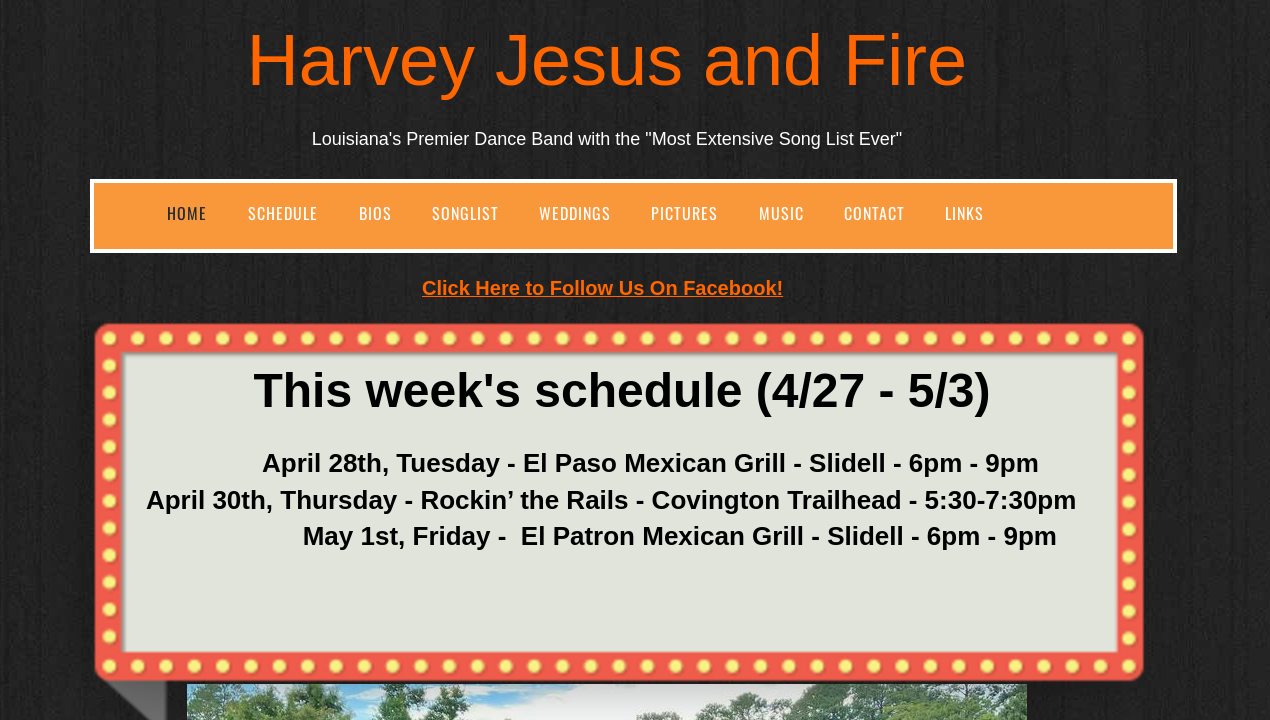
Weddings (575, 213)
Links (964, 213)
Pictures (684, 213)
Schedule (283, 213)
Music (781, 213)
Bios (375, 213)
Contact (874, 213)
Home (187, 213)
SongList (465, 213)
